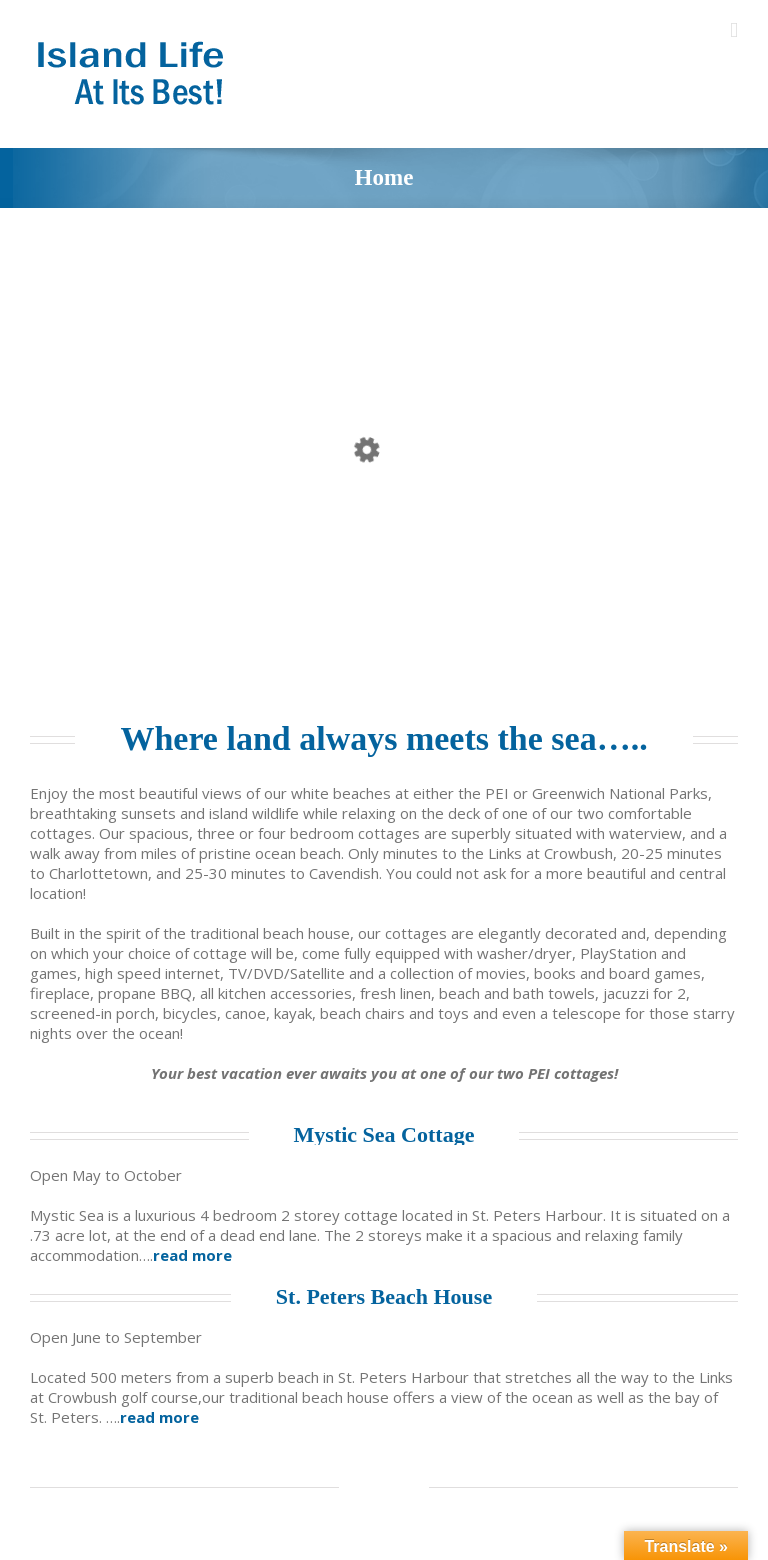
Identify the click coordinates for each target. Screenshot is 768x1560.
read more (192, 1255)
